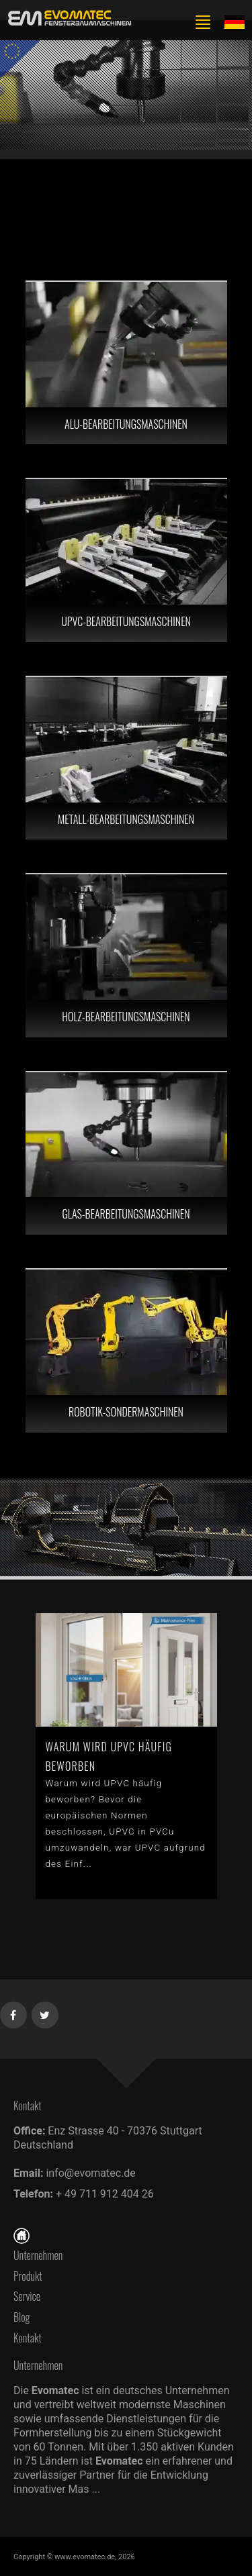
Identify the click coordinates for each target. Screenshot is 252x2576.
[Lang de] (234, 21)
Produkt (27, 2276)
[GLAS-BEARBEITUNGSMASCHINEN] (126, 1153)
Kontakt (30, 2338)
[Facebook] (14, 2012)
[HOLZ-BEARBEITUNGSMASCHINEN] (126, 955)
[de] (67, 18)
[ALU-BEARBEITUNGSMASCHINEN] (126, 363)
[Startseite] (21, 2234)
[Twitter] (45, 2012)
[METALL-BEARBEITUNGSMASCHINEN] (126, 758)
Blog (21, 2317)
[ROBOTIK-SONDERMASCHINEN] (126, 1351)
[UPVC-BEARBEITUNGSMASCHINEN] (126, 560)
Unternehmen (37, 2255)
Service (26, 2296)
